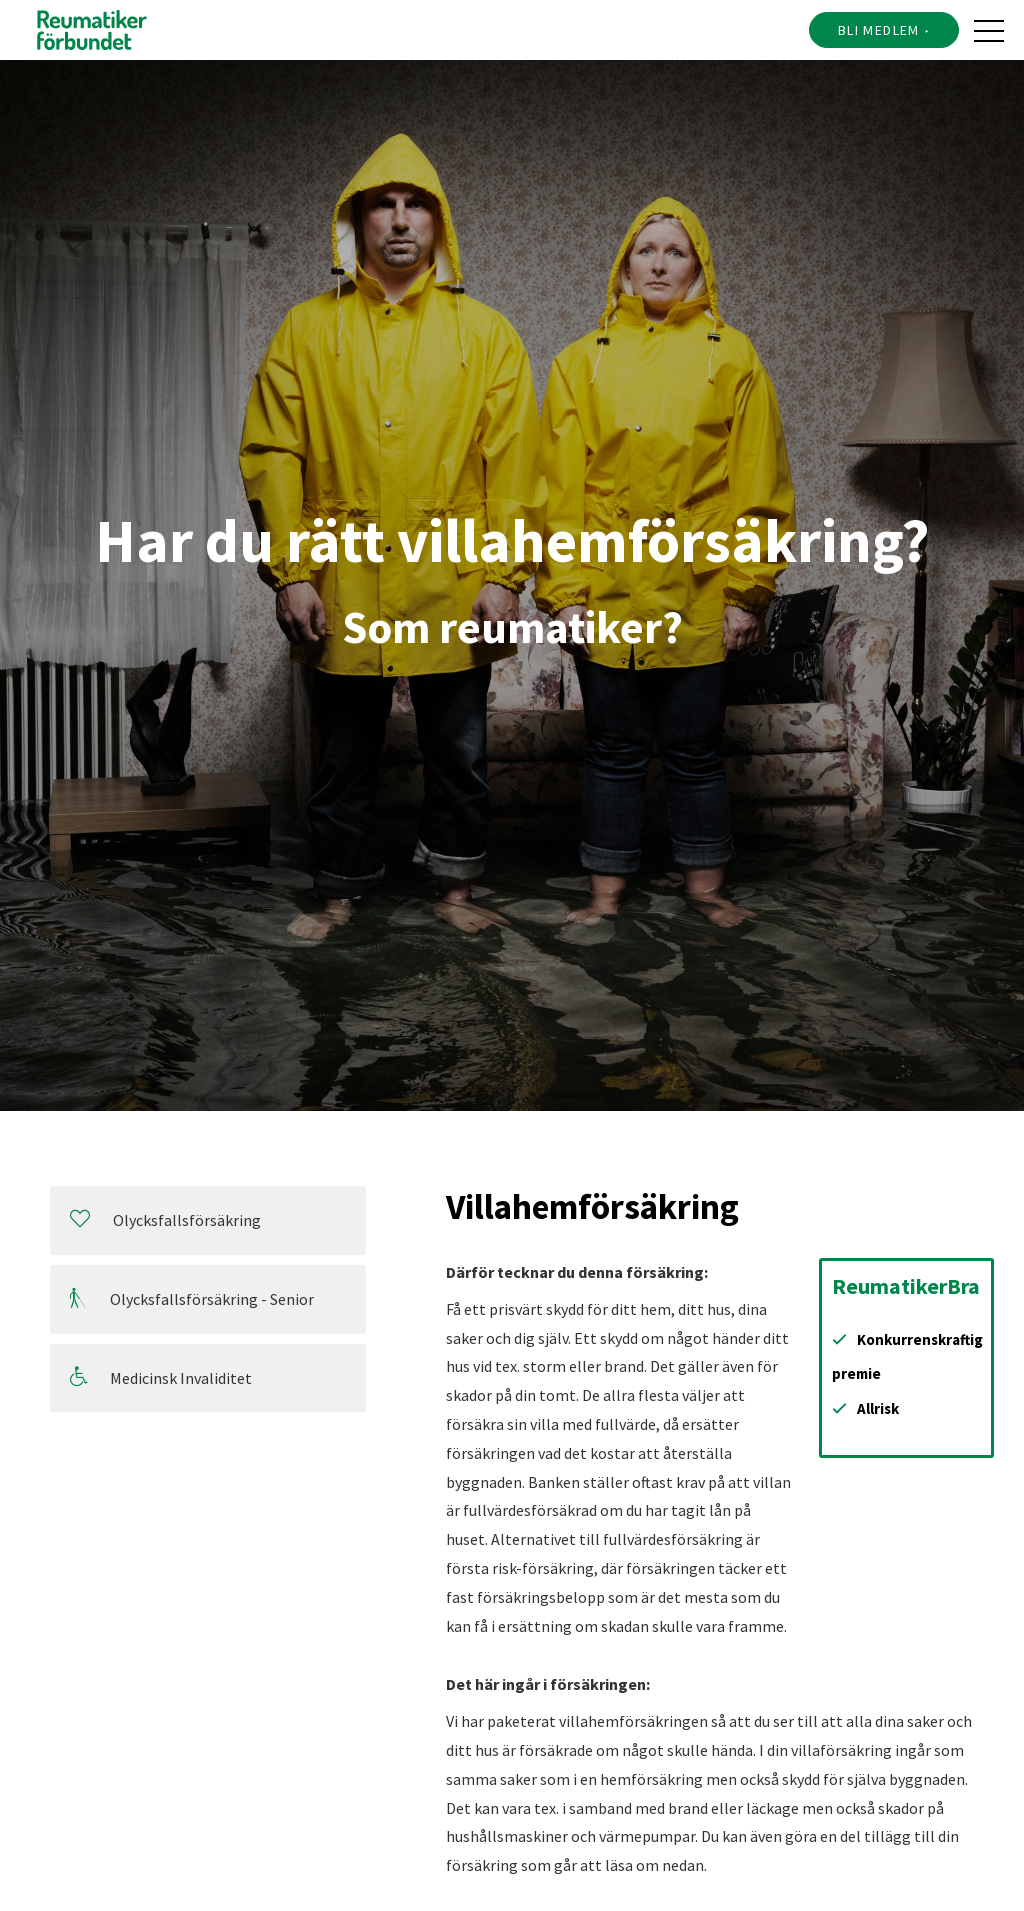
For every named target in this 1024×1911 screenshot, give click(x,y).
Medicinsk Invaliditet (161, 1377)
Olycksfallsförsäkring (165, 1219)
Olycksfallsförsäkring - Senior (192, 1298)
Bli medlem (879, 30)
